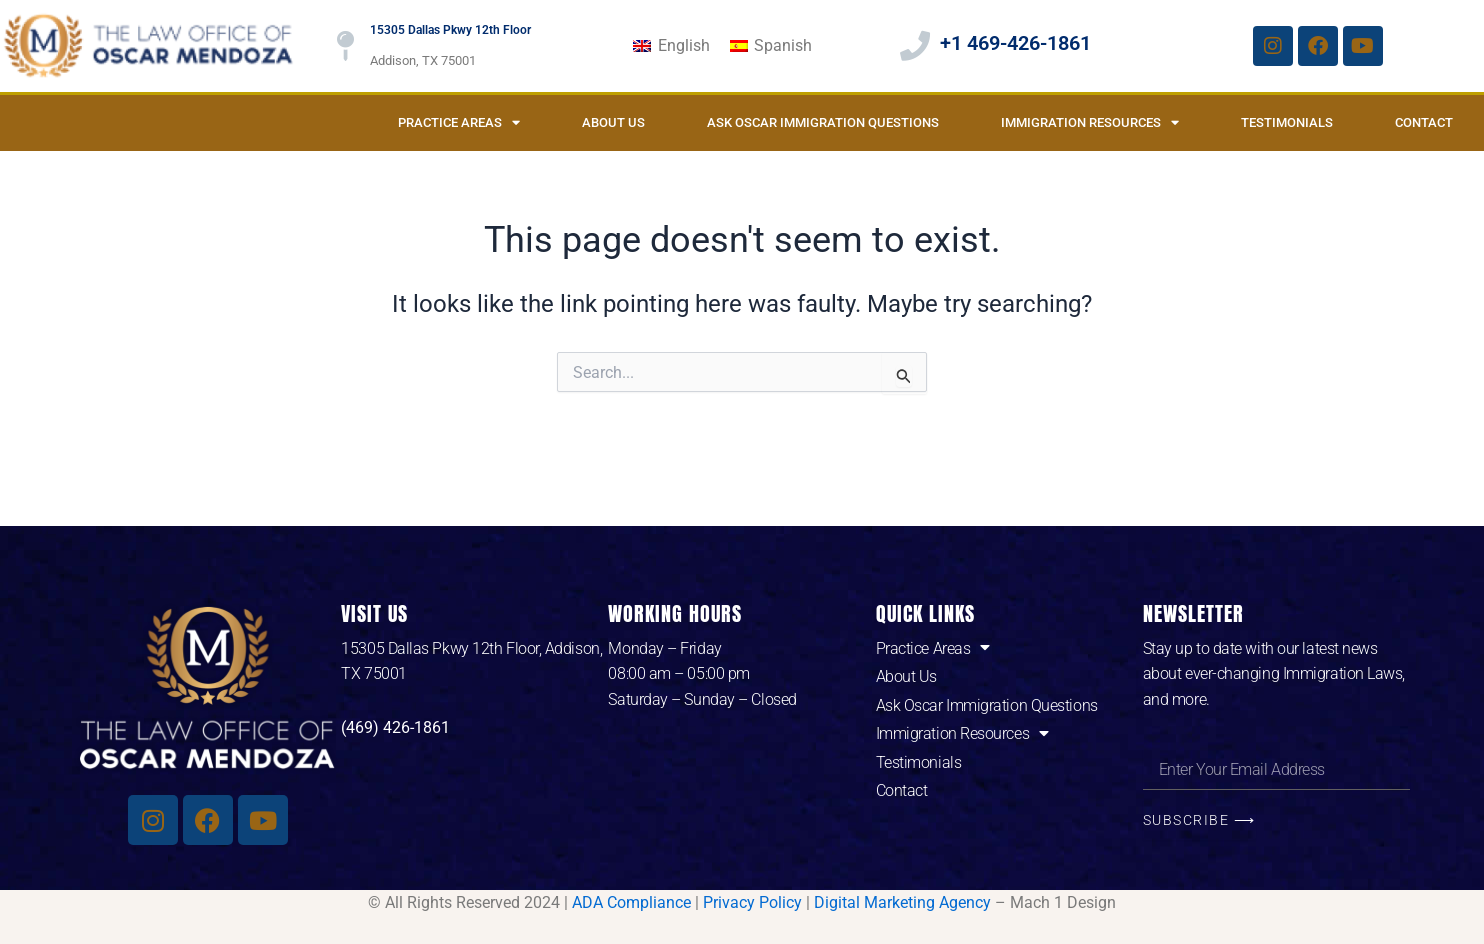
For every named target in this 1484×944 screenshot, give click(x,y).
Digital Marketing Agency (902, 902)
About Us (613, 122)
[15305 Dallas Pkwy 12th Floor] (345, 46)
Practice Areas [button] (459, 122)
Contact (1424, 122)
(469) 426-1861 (395, 727)
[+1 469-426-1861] (915, 46)
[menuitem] (671, 46)
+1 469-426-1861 (1015, 43)
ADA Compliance (631, 902)
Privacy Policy (752, 902)
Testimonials (1287, 122)
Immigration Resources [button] (1090, 122)
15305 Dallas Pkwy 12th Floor (450, 30)
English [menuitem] (684, 45)
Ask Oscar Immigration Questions (823, 122)
